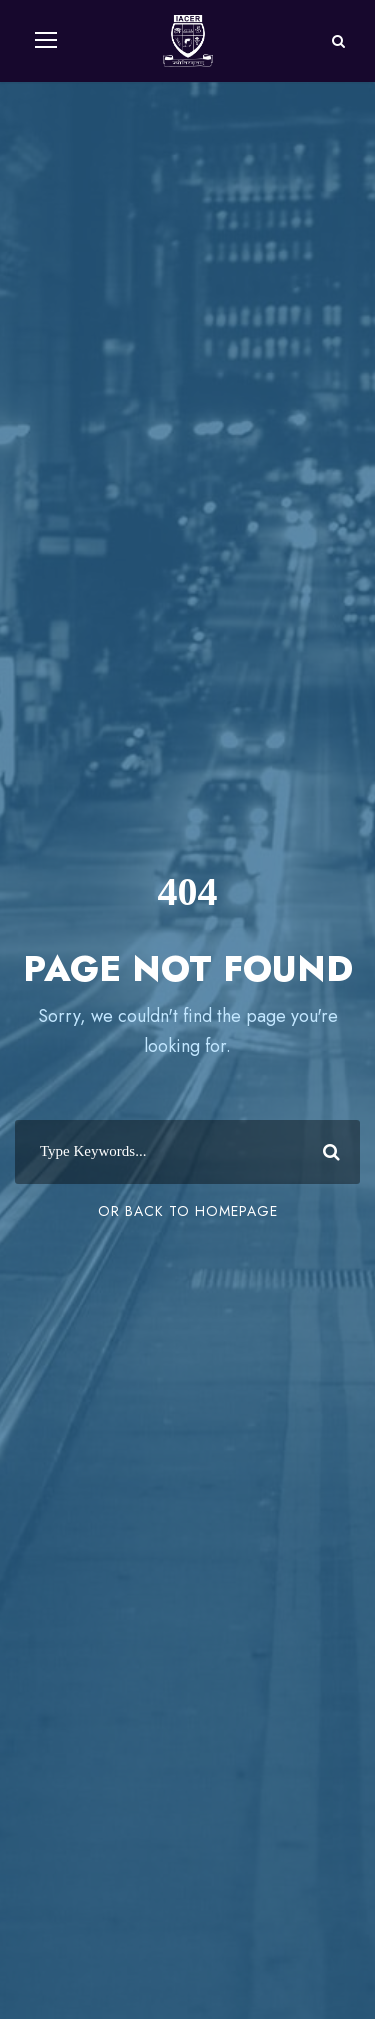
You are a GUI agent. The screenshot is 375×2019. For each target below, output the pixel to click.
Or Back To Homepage (188, 1211)
